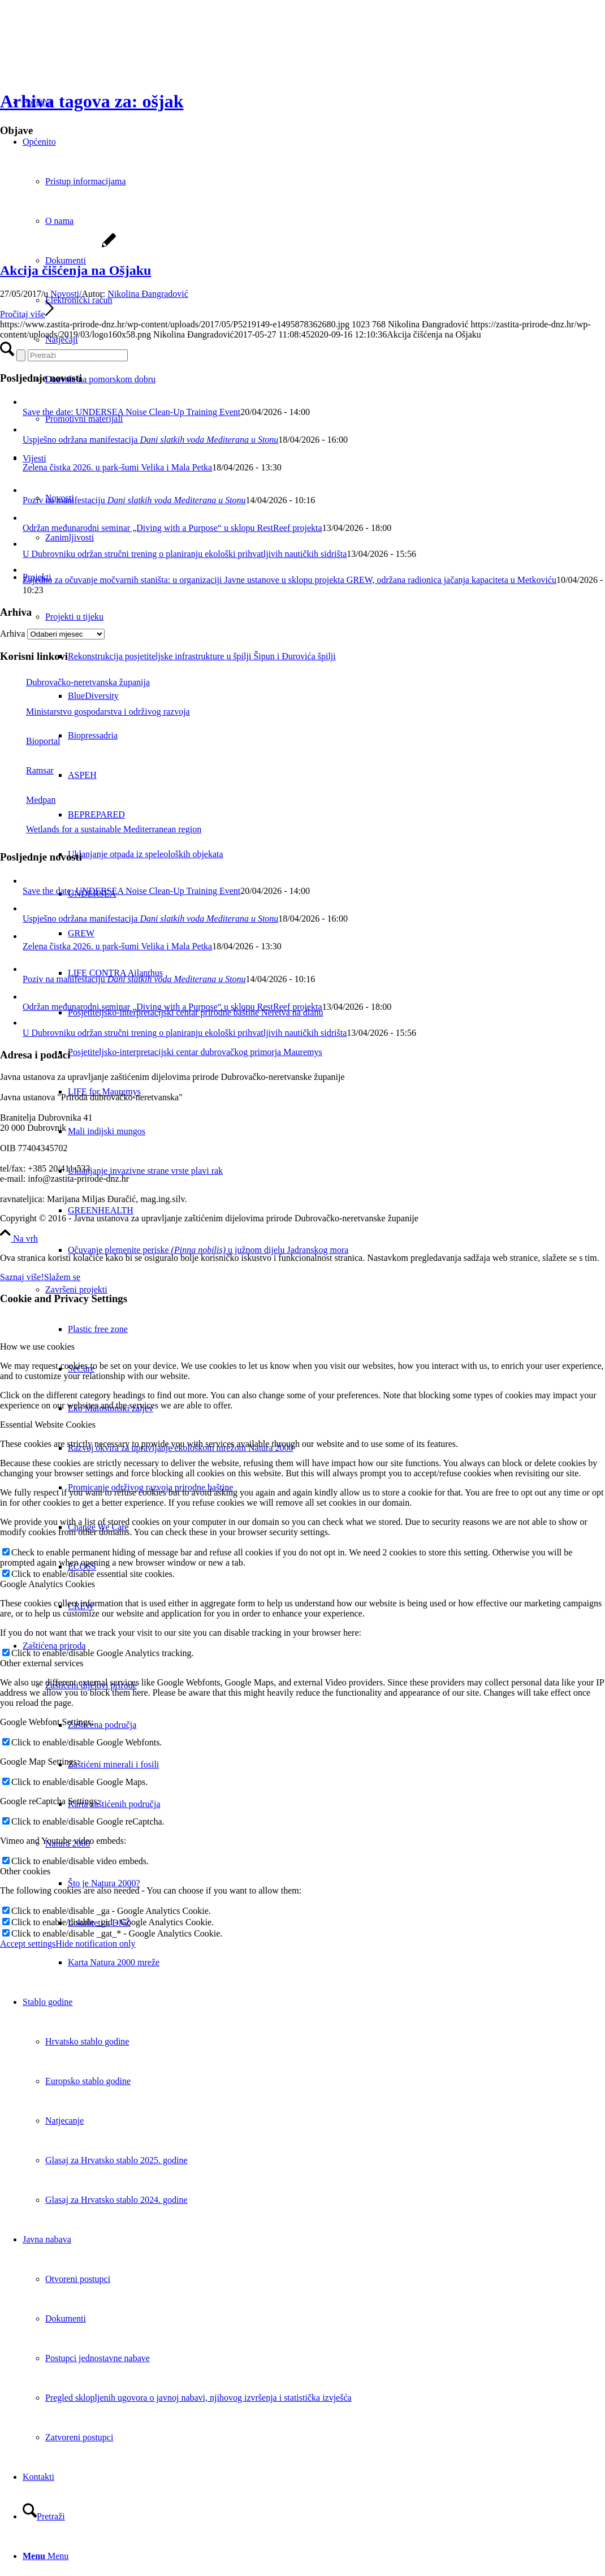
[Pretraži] (44, 2516)
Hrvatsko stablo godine (87, 2041)
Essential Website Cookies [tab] (48, 1424)
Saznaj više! (22, 1277)
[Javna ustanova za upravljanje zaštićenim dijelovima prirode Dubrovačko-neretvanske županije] (85, 53)
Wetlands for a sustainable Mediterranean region (100, 829)
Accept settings (27, 1943)
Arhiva (12, 633)
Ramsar (27, 770)
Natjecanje (64, 2120)
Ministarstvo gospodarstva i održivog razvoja (95, 711)
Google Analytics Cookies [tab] (47, 1584)
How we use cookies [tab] (37, 1346)
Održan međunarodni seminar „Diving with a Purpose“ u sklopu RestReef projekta (172, 528)
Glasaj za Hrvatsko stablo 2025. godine (116, 2160)
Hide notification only (95, 1943)
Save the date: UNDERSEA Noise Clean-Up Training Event (131, 412)
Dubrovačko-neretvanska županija (75, 682)
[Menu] (45, 2556)
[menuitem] (336, 1250)
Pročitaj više (27, 314)
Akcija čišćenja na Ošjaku (75, 270)
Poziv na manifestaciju (134, 500)
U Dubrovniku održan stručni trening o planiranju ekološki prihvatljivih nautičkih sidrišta (185, 554)
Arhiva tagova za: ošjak (91, 101)
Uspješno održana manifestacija (150, 439)
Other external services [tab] (41, 1663)
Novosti (64, 294)
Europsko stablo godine (88, 2081)
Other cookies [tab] (25, 1871)
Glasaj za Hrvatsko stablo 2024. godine (116, 2200)
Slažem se (62, 1277)
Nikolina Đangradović (147, 294)
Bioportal (30, 741)
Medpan (27, 800)
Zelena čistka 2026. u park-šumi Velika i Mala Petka (117, 467)
